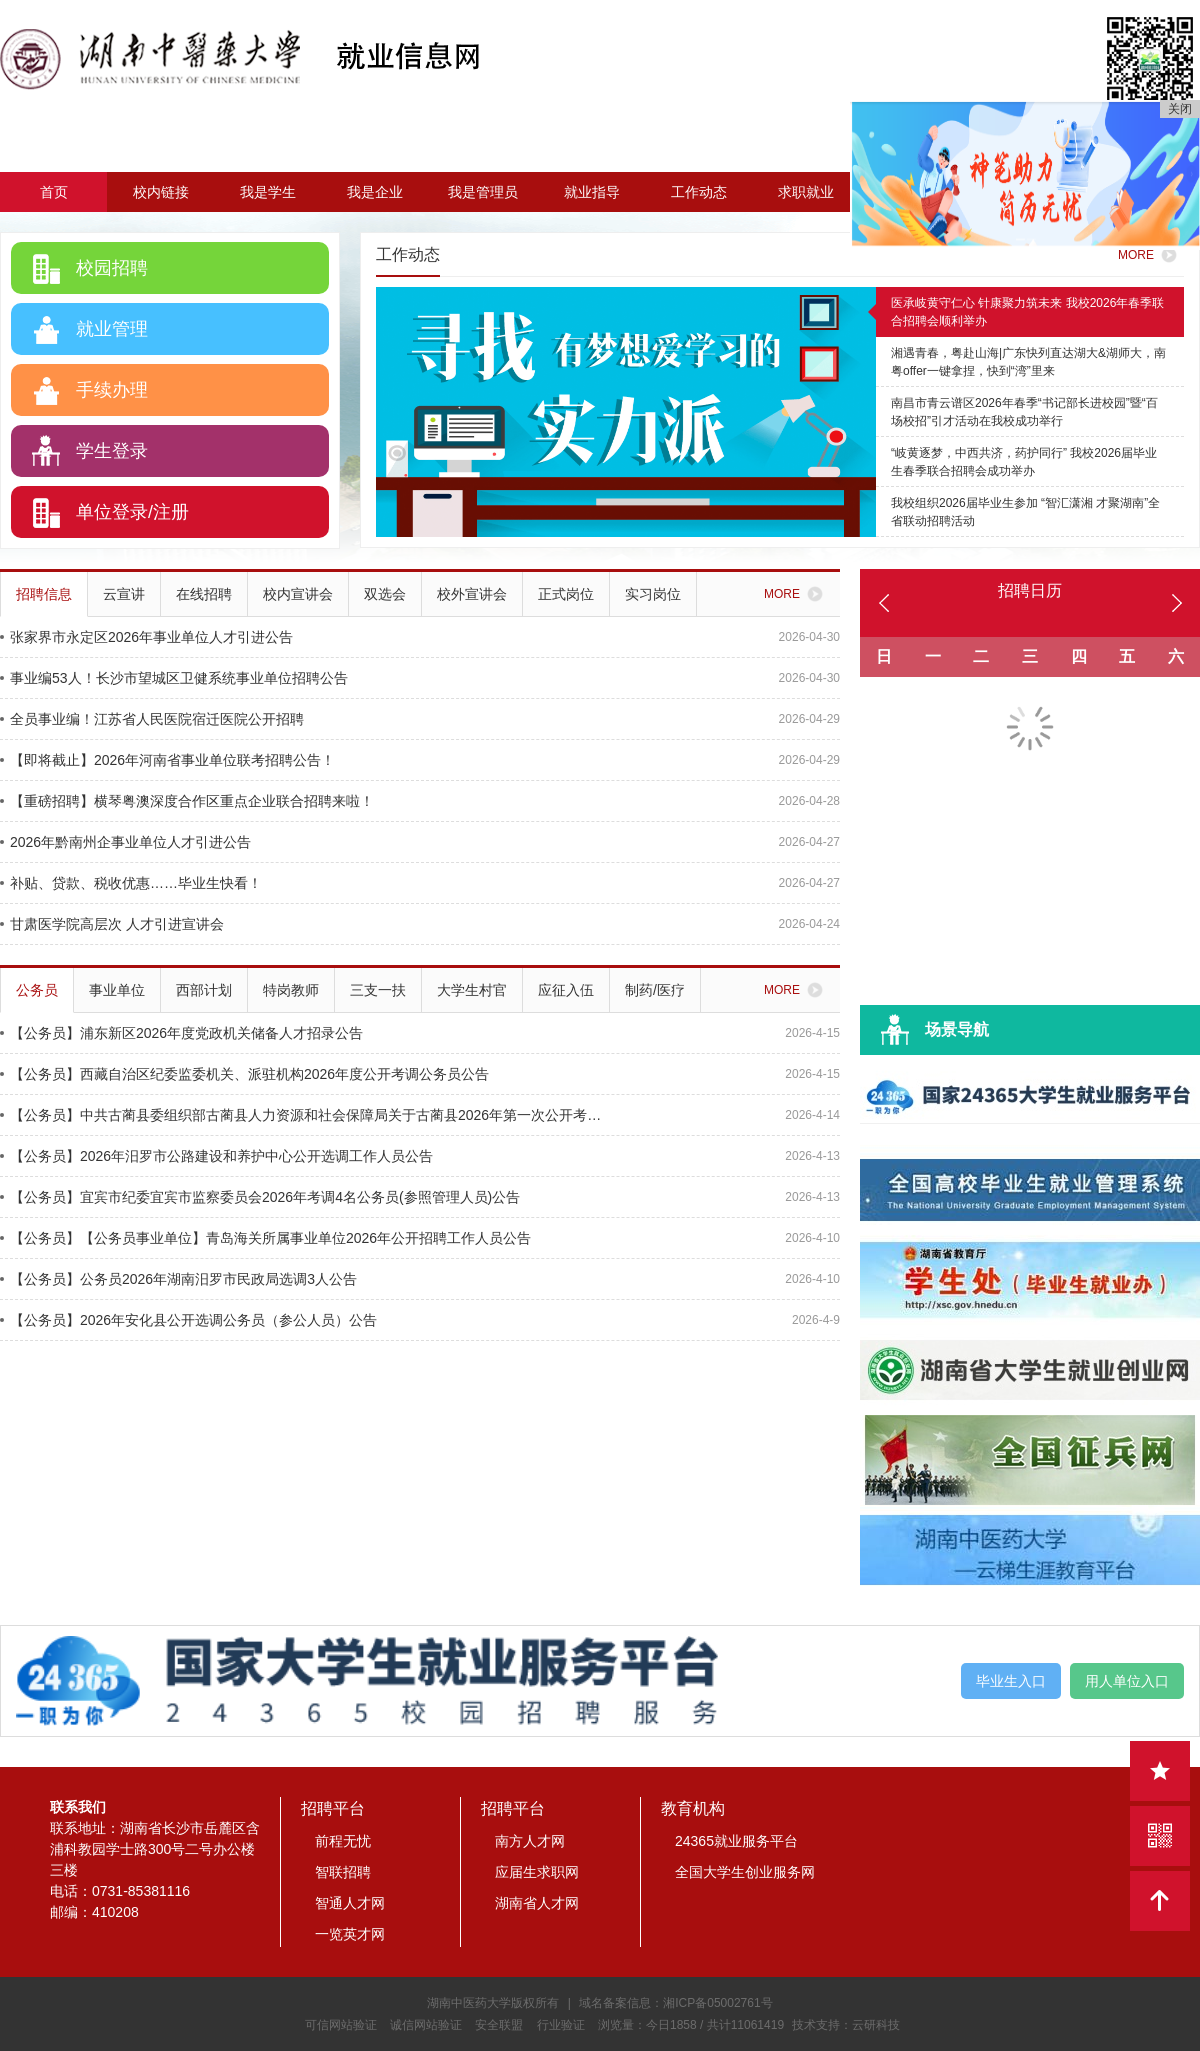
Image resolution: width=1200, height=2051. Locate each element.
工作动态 (699, 192)
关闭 (1180, 109)
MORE (1151, 255)
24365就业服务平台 (736, 1841)
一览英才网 (350, 1934)
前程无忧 (343, 1841)
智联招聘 (343, 1872)
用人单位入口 (1127, 1681)
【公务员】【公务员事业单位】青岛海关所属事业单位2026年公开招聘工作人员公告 (265, 1238)
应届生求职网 (537, 1872)
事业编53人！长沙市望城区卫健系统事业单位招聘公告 (174, 678)
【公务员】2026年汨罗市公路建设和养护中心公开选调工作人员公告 (216, 1156)
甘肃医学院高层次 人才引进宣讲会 (112, 924)
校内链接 (161, 192)
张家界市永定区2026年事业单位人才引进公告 (146, 637)
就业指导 (592, 192)
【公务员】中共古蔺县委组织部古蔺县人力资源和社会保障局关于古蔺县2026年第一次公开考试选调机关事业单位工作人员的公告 (302, 1115)
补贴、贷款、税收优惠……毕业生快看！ (131, 883)
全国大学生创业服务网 (745, 1872)
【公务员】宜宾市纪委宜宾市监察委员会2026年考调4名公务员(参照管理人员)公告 (260, 1197)
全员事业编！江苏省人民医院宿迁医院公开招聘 (152, 719)
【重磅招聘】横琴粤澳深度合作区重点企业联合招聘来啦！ (187, 801)
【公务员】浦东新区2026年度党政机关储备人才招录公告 (181, 1033)
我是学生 (268, 192)
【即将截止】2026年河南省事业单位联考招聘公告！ (167, 760)
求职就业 (806, 192)
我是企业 (375, 192)
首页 (54, 192)
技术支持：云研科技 (846, 2025)
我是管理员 (483, 192)
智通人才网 (350, 1903)
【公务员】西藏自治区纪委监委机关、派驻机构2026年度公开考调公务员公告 (244, 1074)
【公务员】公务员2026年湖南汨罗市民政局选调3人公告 (178, 1279)
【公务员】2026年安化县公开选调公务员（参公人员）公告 (188, 1320)
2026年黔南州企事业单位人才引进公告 (125, 842)
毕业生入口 (1011, 1681)
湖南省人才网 (537, 1903)
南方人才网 (530, 1841)
